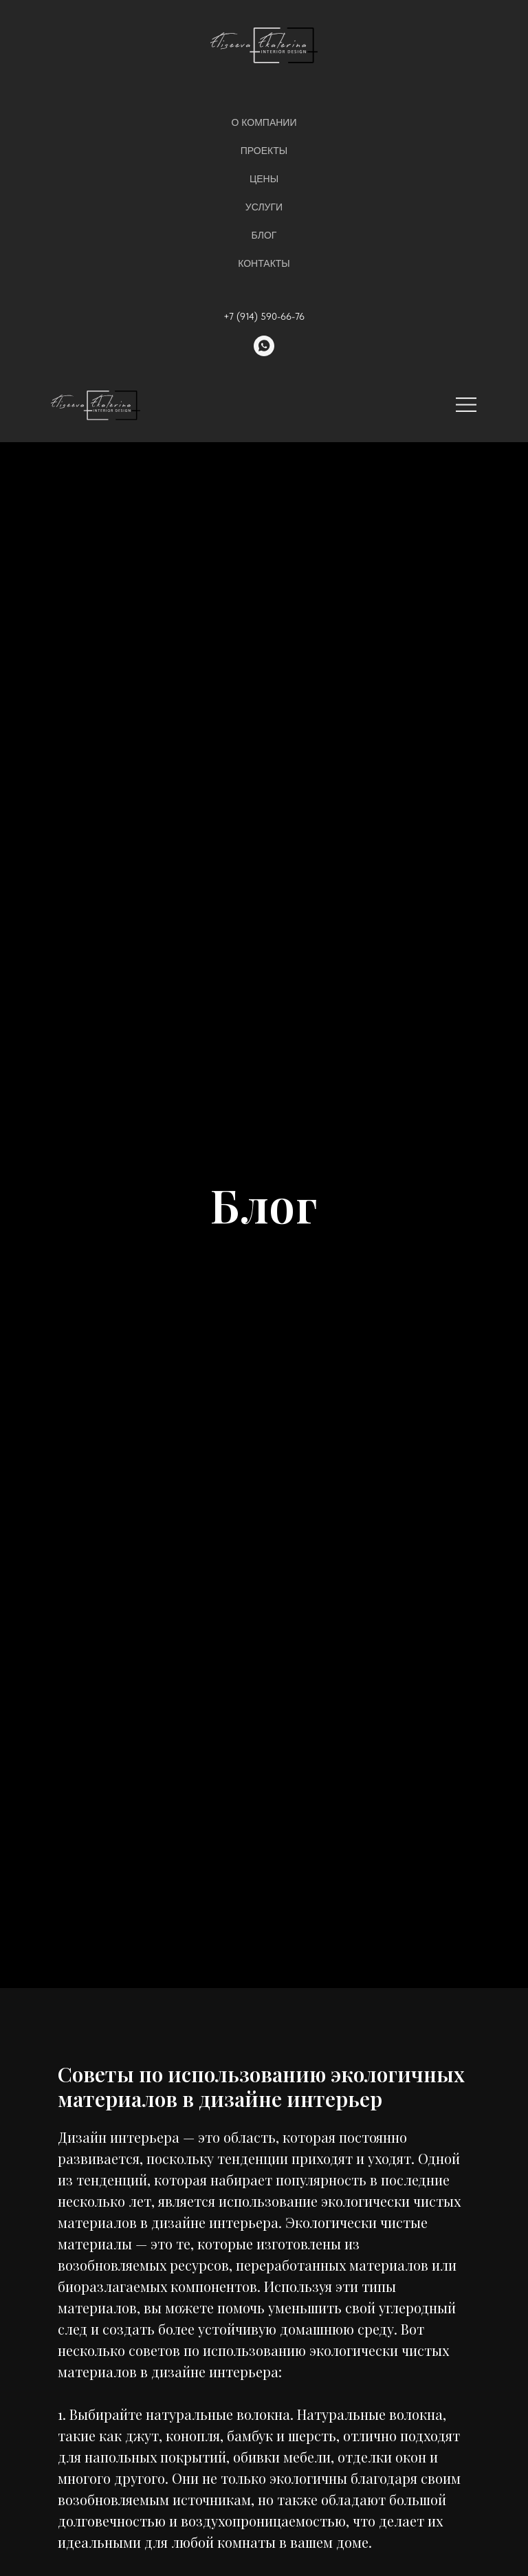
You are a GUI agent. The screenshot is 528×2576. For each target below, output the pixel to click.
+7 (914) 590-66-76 (264, 316)
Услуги (264, 206)
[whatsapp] (264, 346)
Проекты (264, 150)
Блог (264, 235)
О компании (264, 122)
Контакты (264, 263)
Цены (264, 178)
